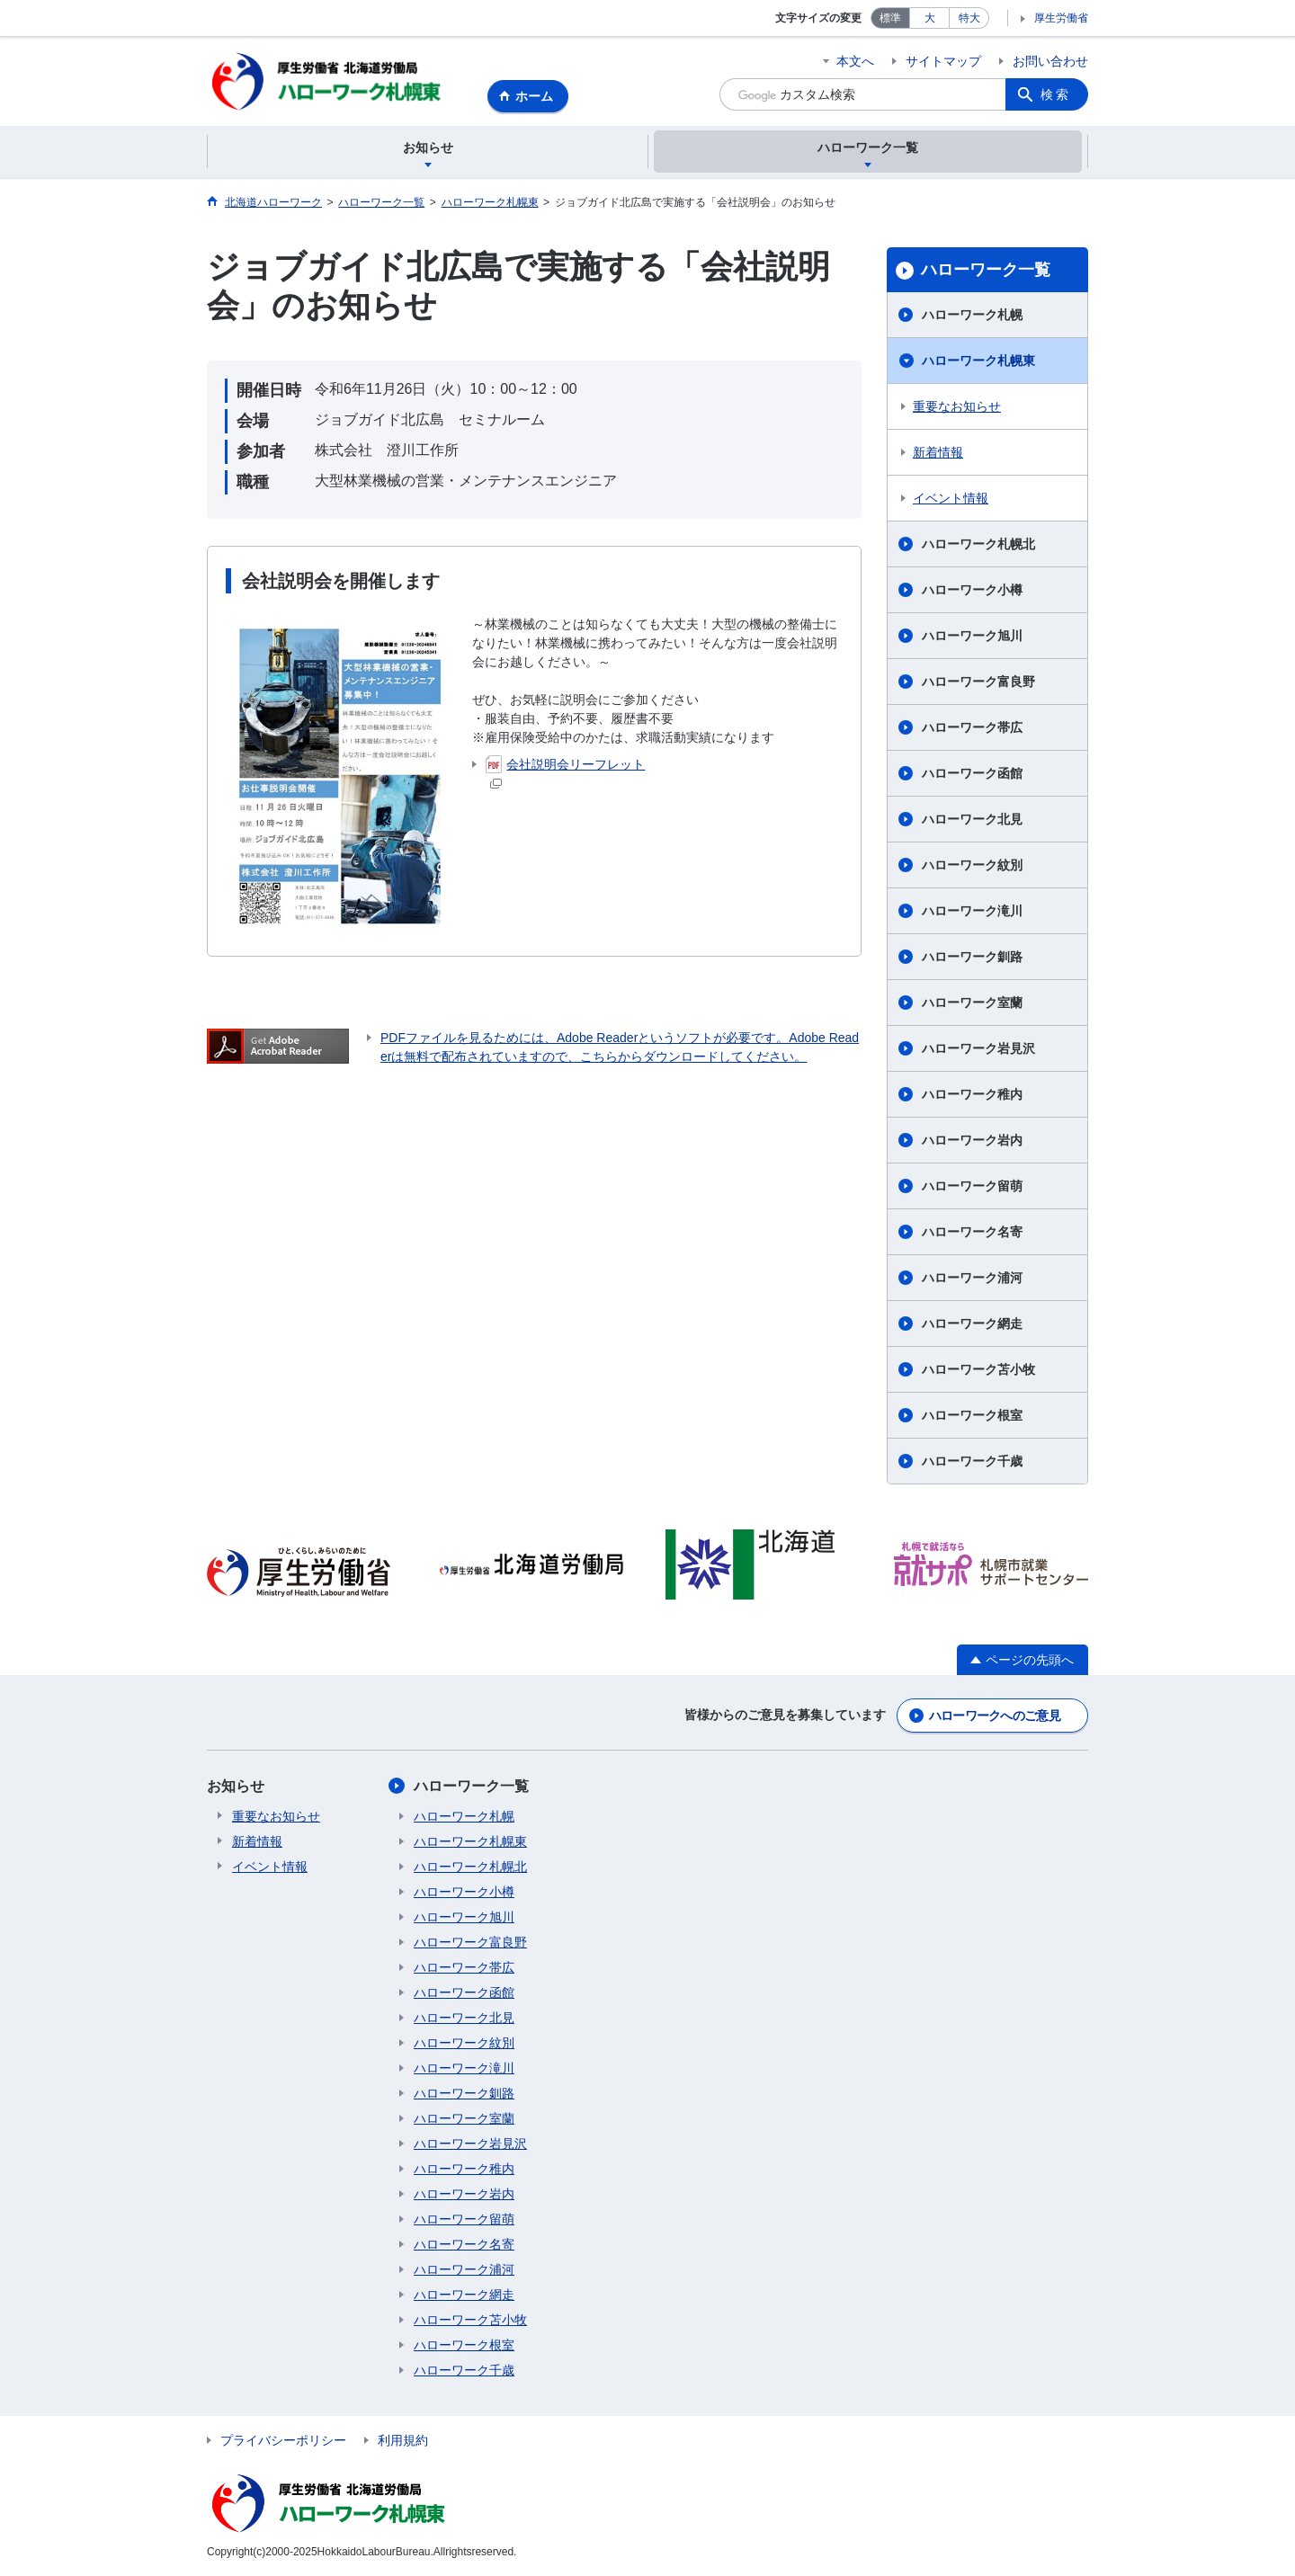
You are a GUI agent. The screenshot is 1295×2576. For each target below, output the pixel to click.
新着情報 (938, 453)
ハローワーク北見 (972, 820)
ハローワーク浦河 (972, 1278)
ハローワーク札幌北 (978, 545)
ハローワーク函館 (972, 774)
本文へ (855, 61)
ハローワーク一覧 (985, 271)
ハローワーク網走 (972, 1324)
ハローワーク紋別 (972, 866)
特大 (969, 18)
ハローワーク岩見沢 (978, 1049)
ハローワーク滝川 (972, 912)
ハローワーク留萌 (972, 1187)
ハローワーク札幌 (972, 315)
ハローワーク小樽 (972, 591)
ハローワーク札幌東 (978, 361)
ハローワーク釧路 (972, 957)
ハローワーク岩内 (972, 1141)
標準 (890, 18)
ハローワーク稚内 (972, 1095)
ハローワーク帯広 (972, 728)
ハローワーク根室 (972, 1416)
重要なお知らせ (957, 407)
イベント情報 (950, 499)
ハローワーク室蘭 (972, 1003)
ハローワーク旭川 (972, 636)
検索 (1055, 94)
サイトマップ (943, 61)
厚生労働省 (1061, 18)
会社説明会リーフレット (565, 772)
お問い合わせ (1050, 61)
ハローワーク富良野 (978, 682)
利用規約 (403, 2441)
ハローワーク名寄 (972, 1233)
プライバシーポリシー (283, 2441)
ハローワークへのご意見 (994, 1716)
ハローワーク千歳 (972, 1462)
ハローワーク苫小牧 (978, 1370)
